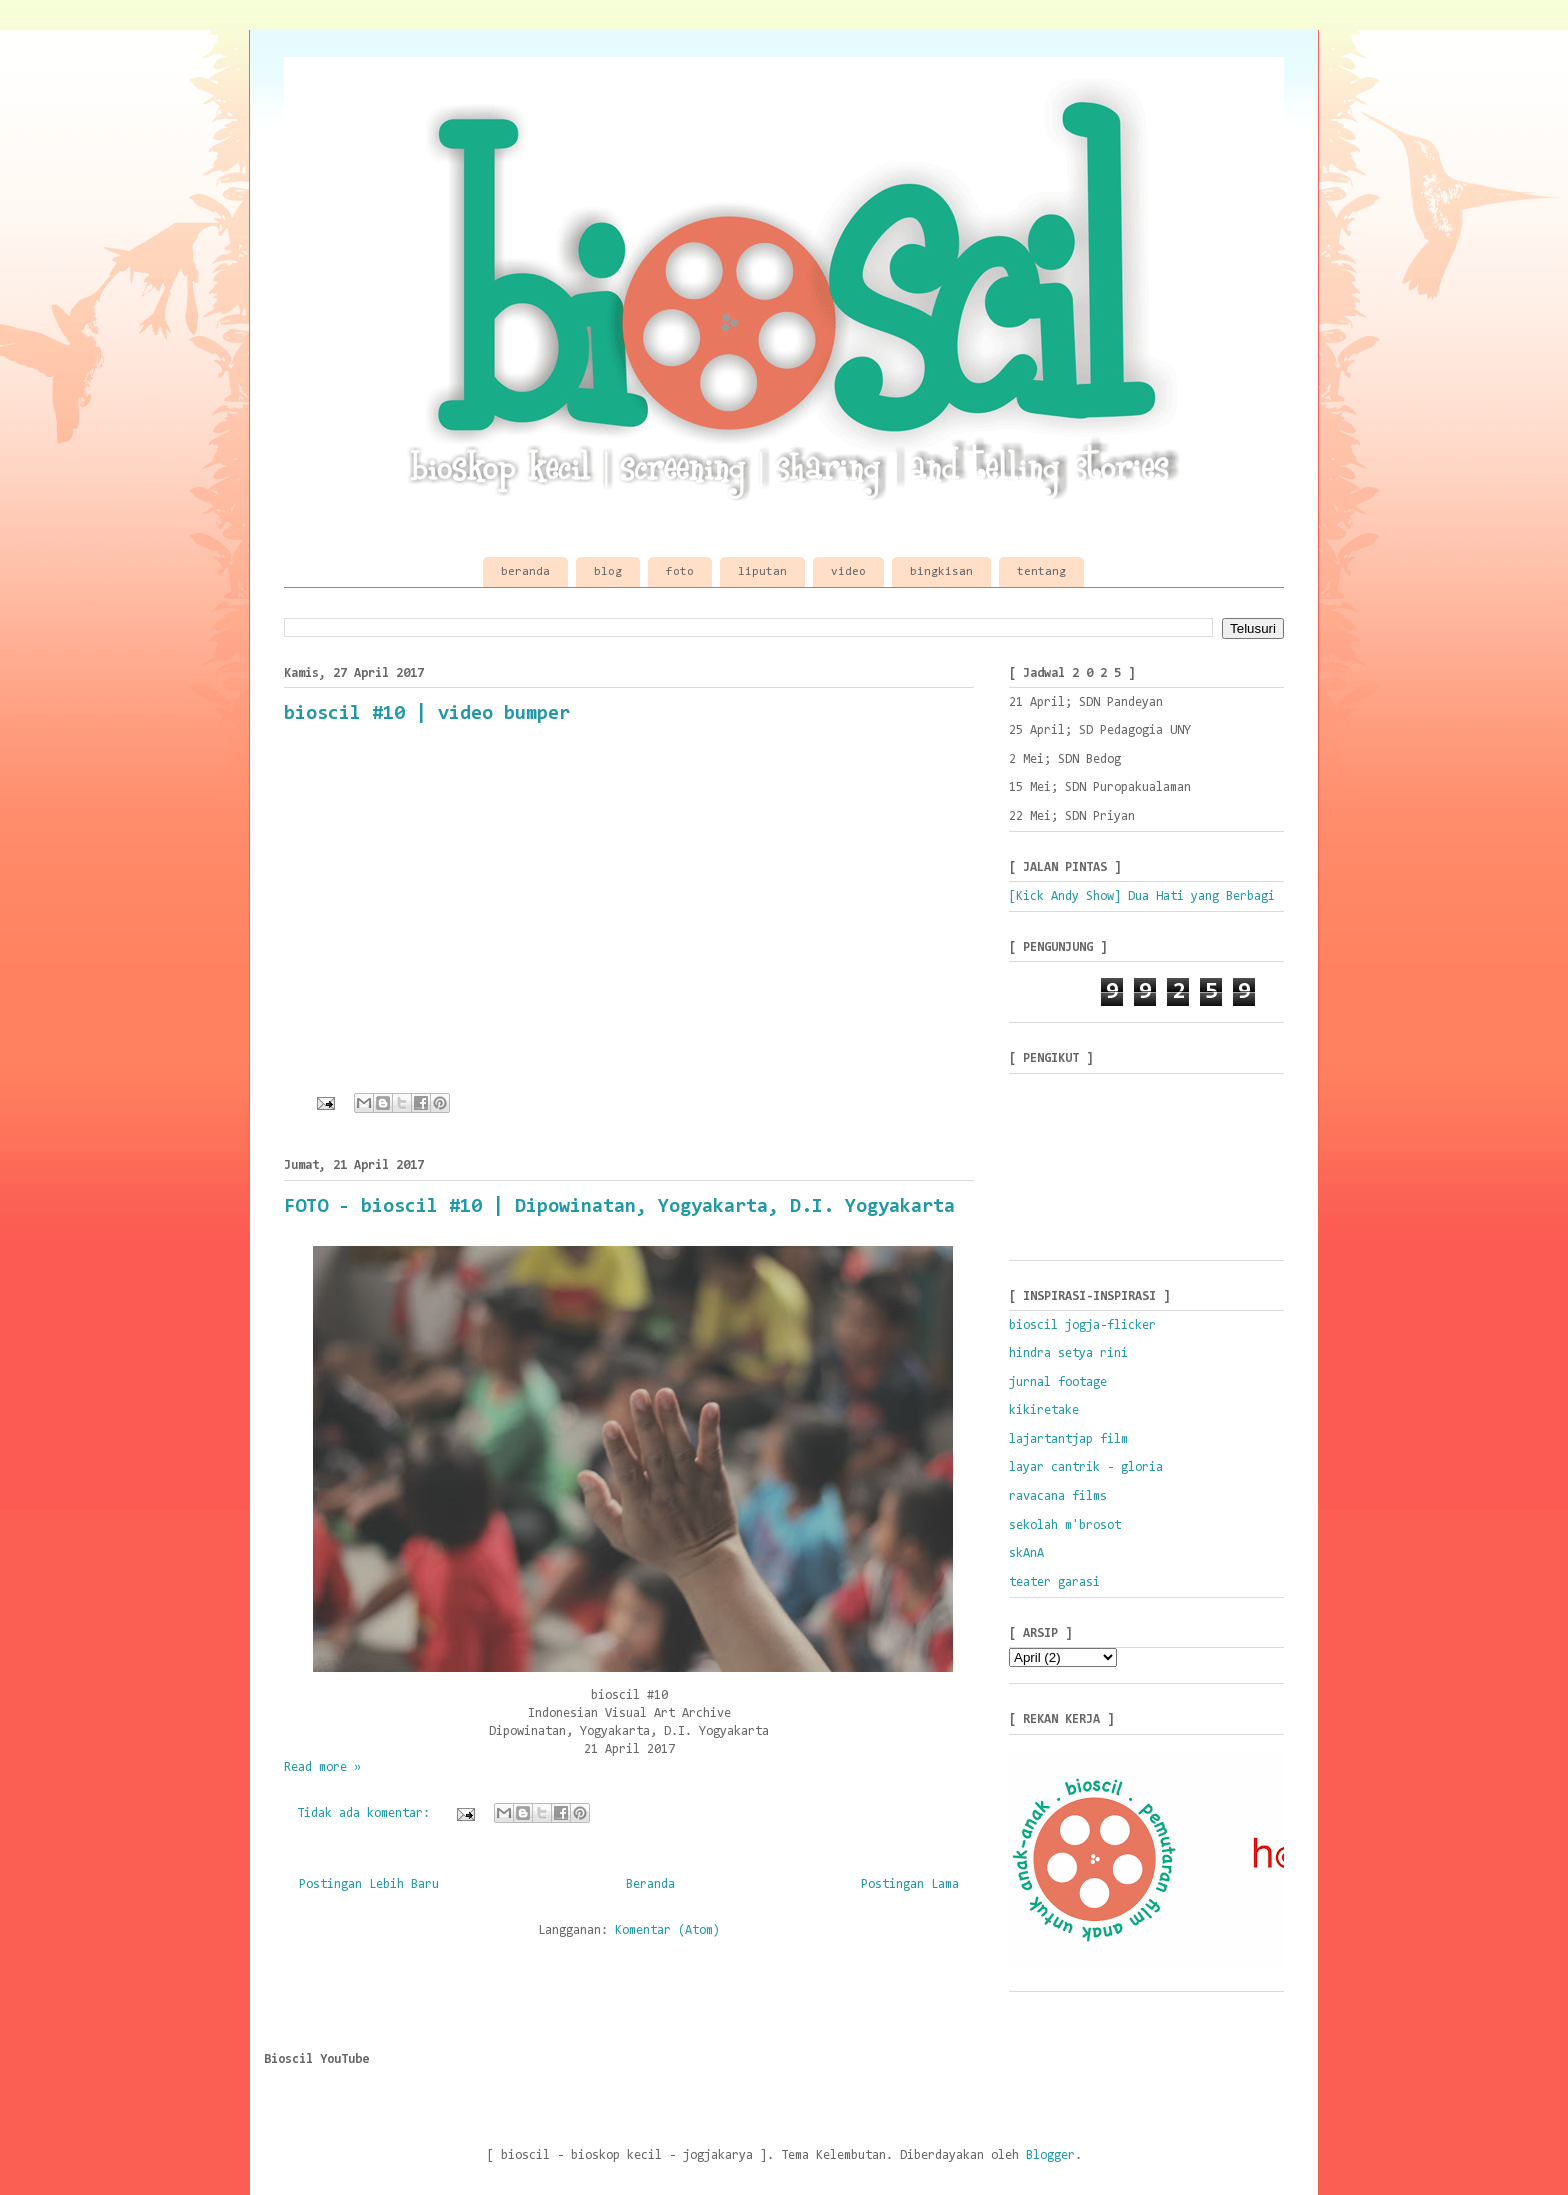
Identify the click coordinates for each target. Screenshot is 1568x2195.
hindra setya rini (1068, 1353)
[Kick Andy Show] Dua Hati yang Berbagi (1142, 896)
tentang (1041, 572)
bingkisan (941, 572)
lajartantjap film (1068, 1439)
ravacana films (1058, 1496)
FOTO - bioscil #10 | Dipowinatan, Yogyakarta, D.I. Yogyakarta (619, 1207)
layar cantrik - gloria (1086, 1467)
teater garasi (1054, 1582)
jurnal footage (1058, 1382)
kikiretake (1044, 1410)
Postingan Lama (910, 1884)
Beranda (650, 1884)
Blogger (1050, 2155)
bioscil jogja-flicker (1082, 1325)
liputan (762, 572)
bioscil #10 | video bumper (427, 714)
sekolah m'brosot (1065, 1525)
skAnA (1026, 1553)
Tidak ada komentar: (367, 1813)
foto (680, 572)
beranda (525, 572)
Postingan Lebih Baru (369, 1884)
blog (608, 572)
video (848, 572)
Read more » (322, 1767)
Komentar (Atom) (667, 1930)
